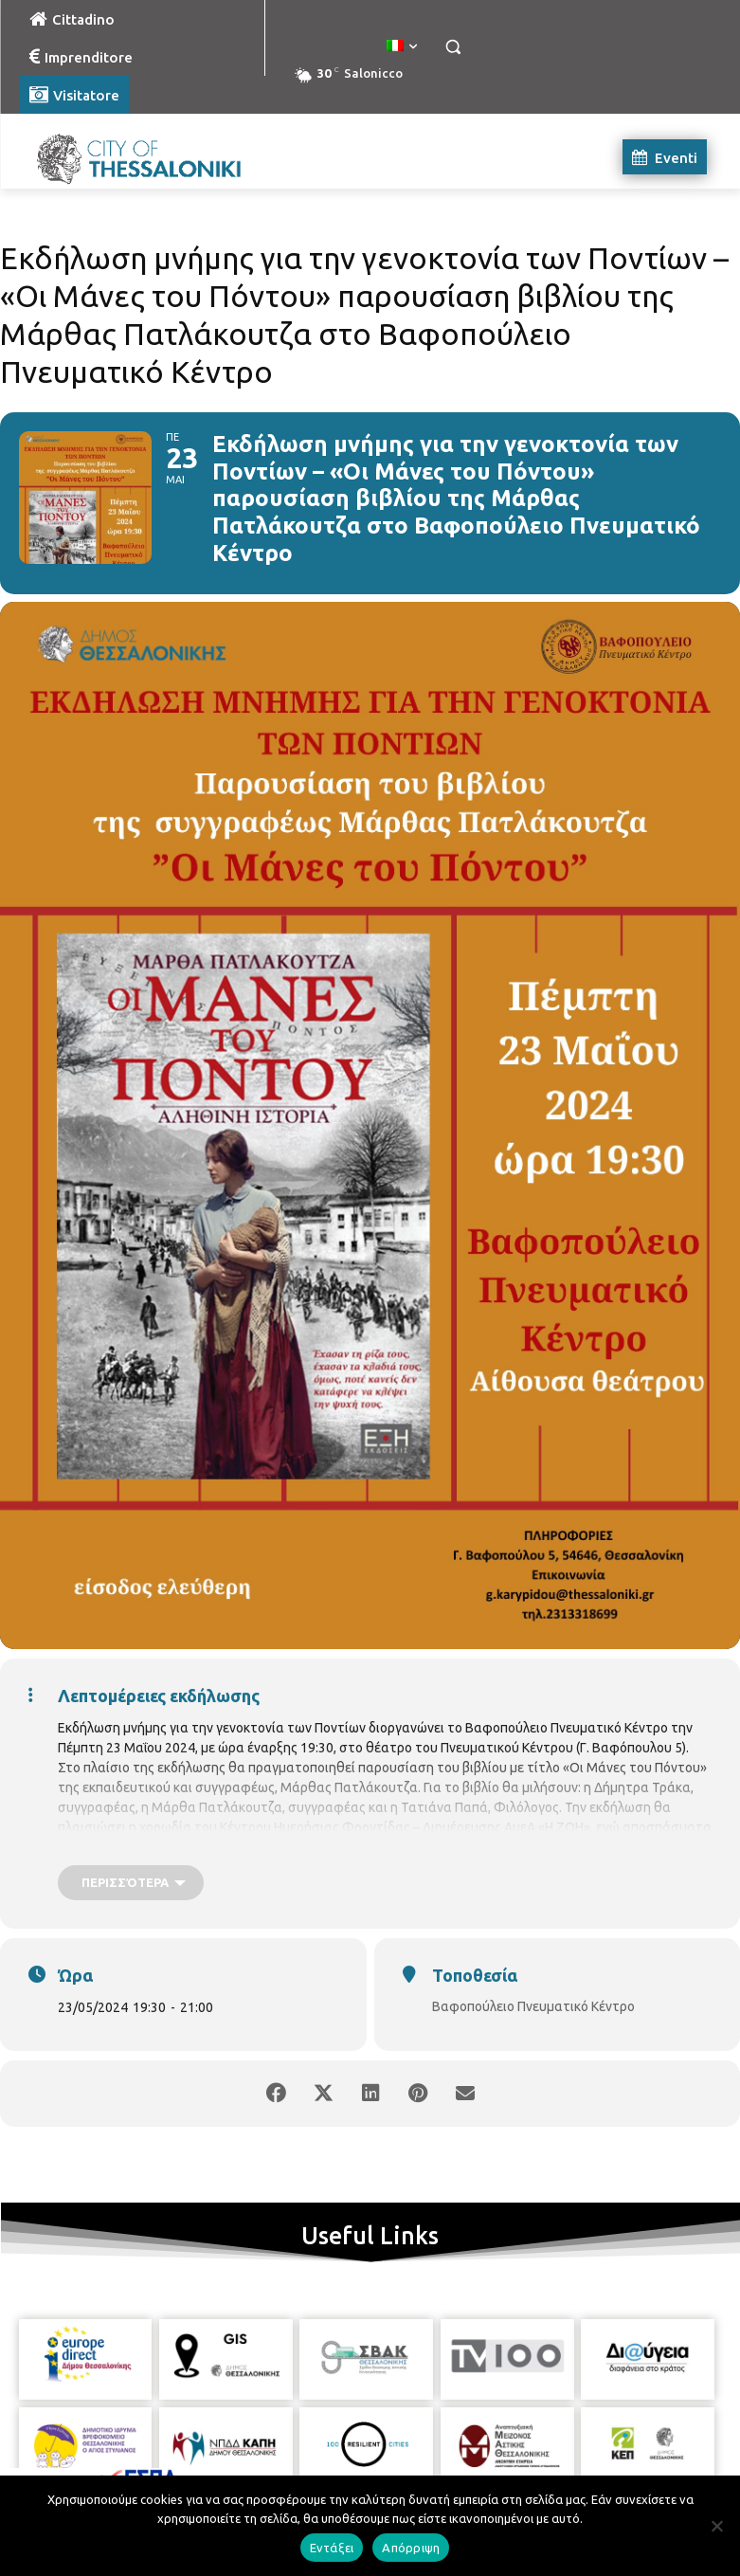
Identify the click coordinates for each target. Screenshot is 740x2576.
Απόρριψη (411, 2547)
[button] (453, 47)
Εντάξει (332, 2547)
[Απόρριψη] (716, 2525)
